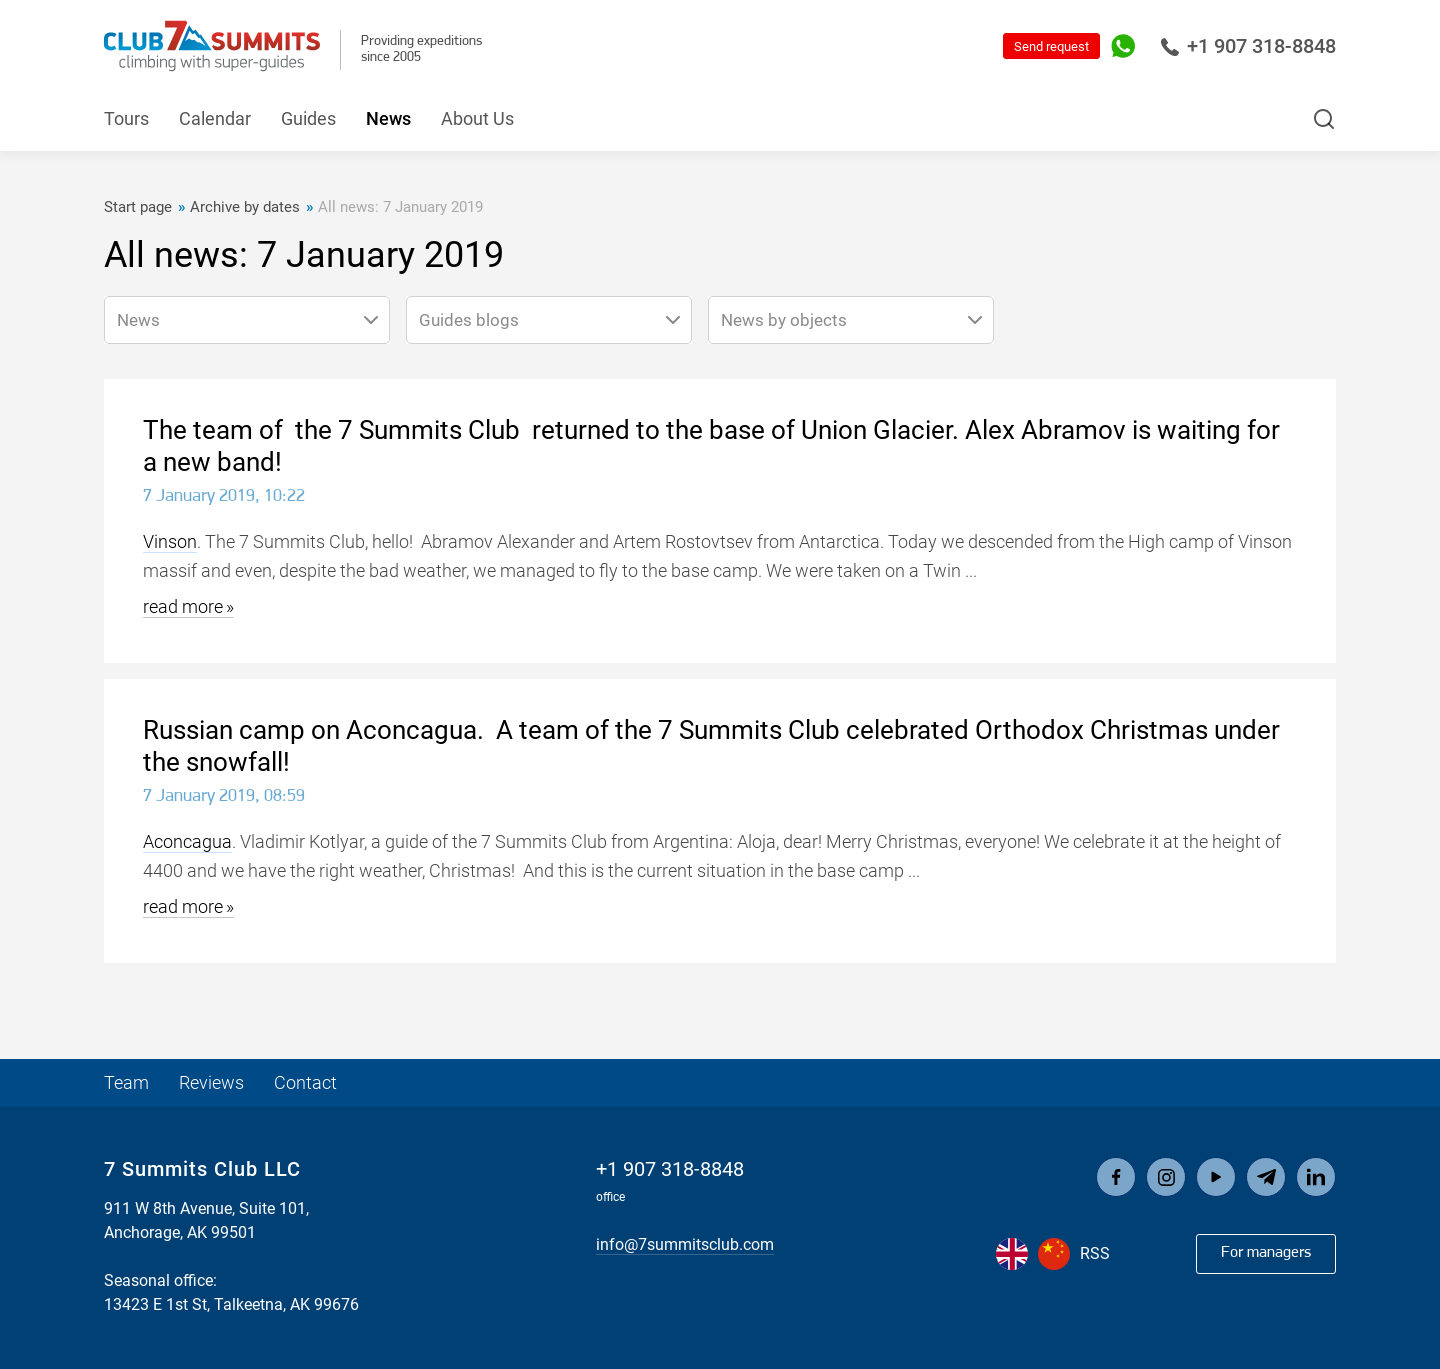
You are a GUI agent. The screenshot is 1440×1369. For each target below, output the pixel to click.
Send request (1051, 46)
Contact (305, 1082)
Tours (126, 118)
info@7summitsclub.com (685, 1244)
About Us (477, 118)
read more (183, 606)
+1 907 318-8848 (1248, 46)
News (388, 118)
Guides (308, 118)
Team (126, 1082)
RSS (1095, 1253)
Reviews (211, 1082)
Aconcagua (187, 841)
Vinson (170, 541)
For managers (1266, 1253)
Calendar (215, 118)
